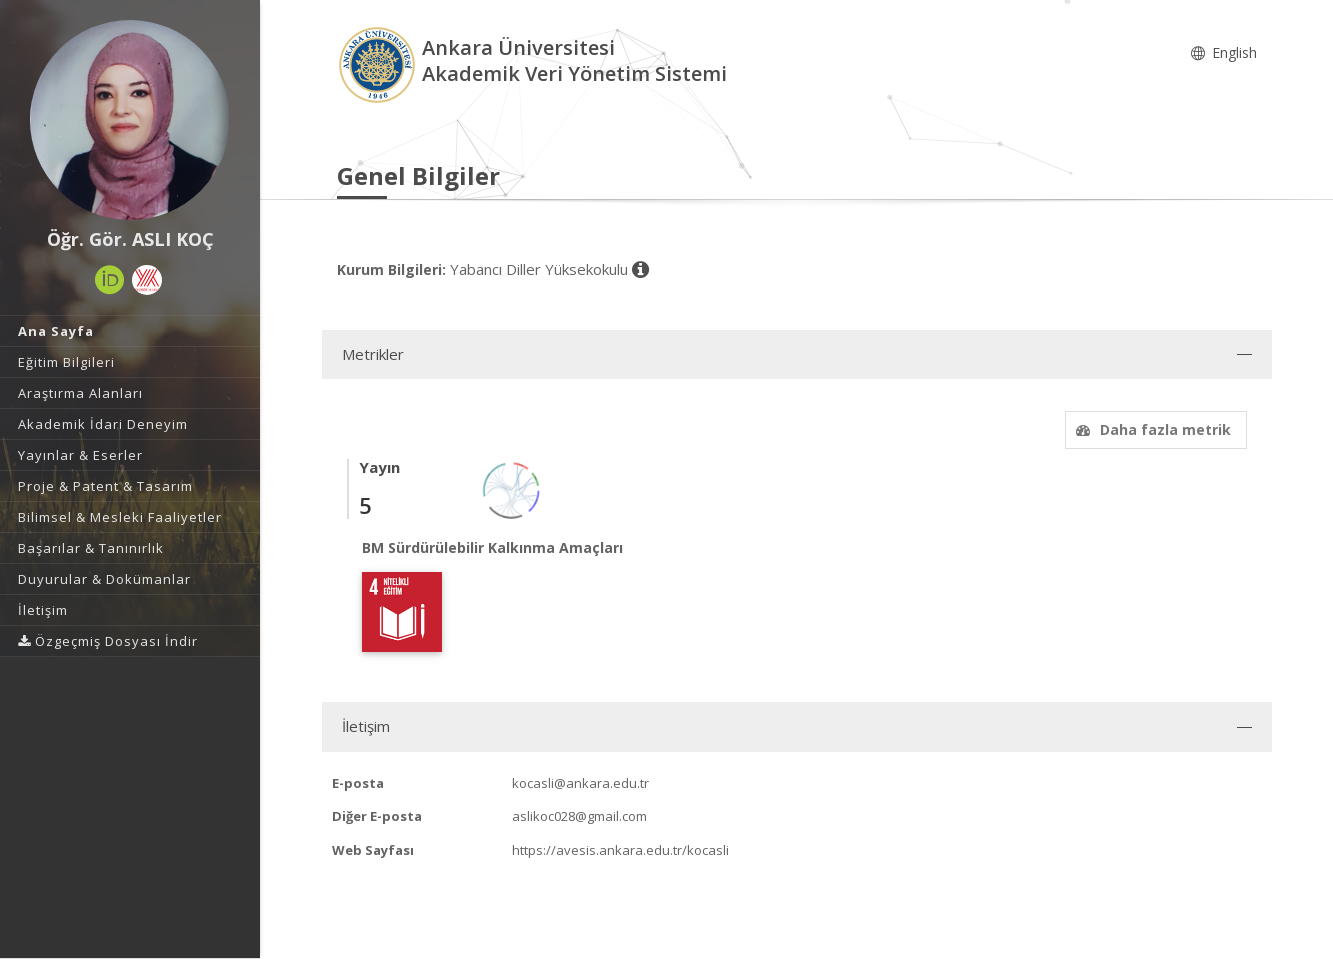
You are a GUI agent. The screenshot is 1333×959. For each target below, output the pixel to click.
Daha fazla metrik (1151, 429)
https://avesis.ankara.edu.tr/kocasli (620, 850)
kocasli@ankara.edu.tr (580, 783)
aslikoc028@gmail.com (579, 816)
